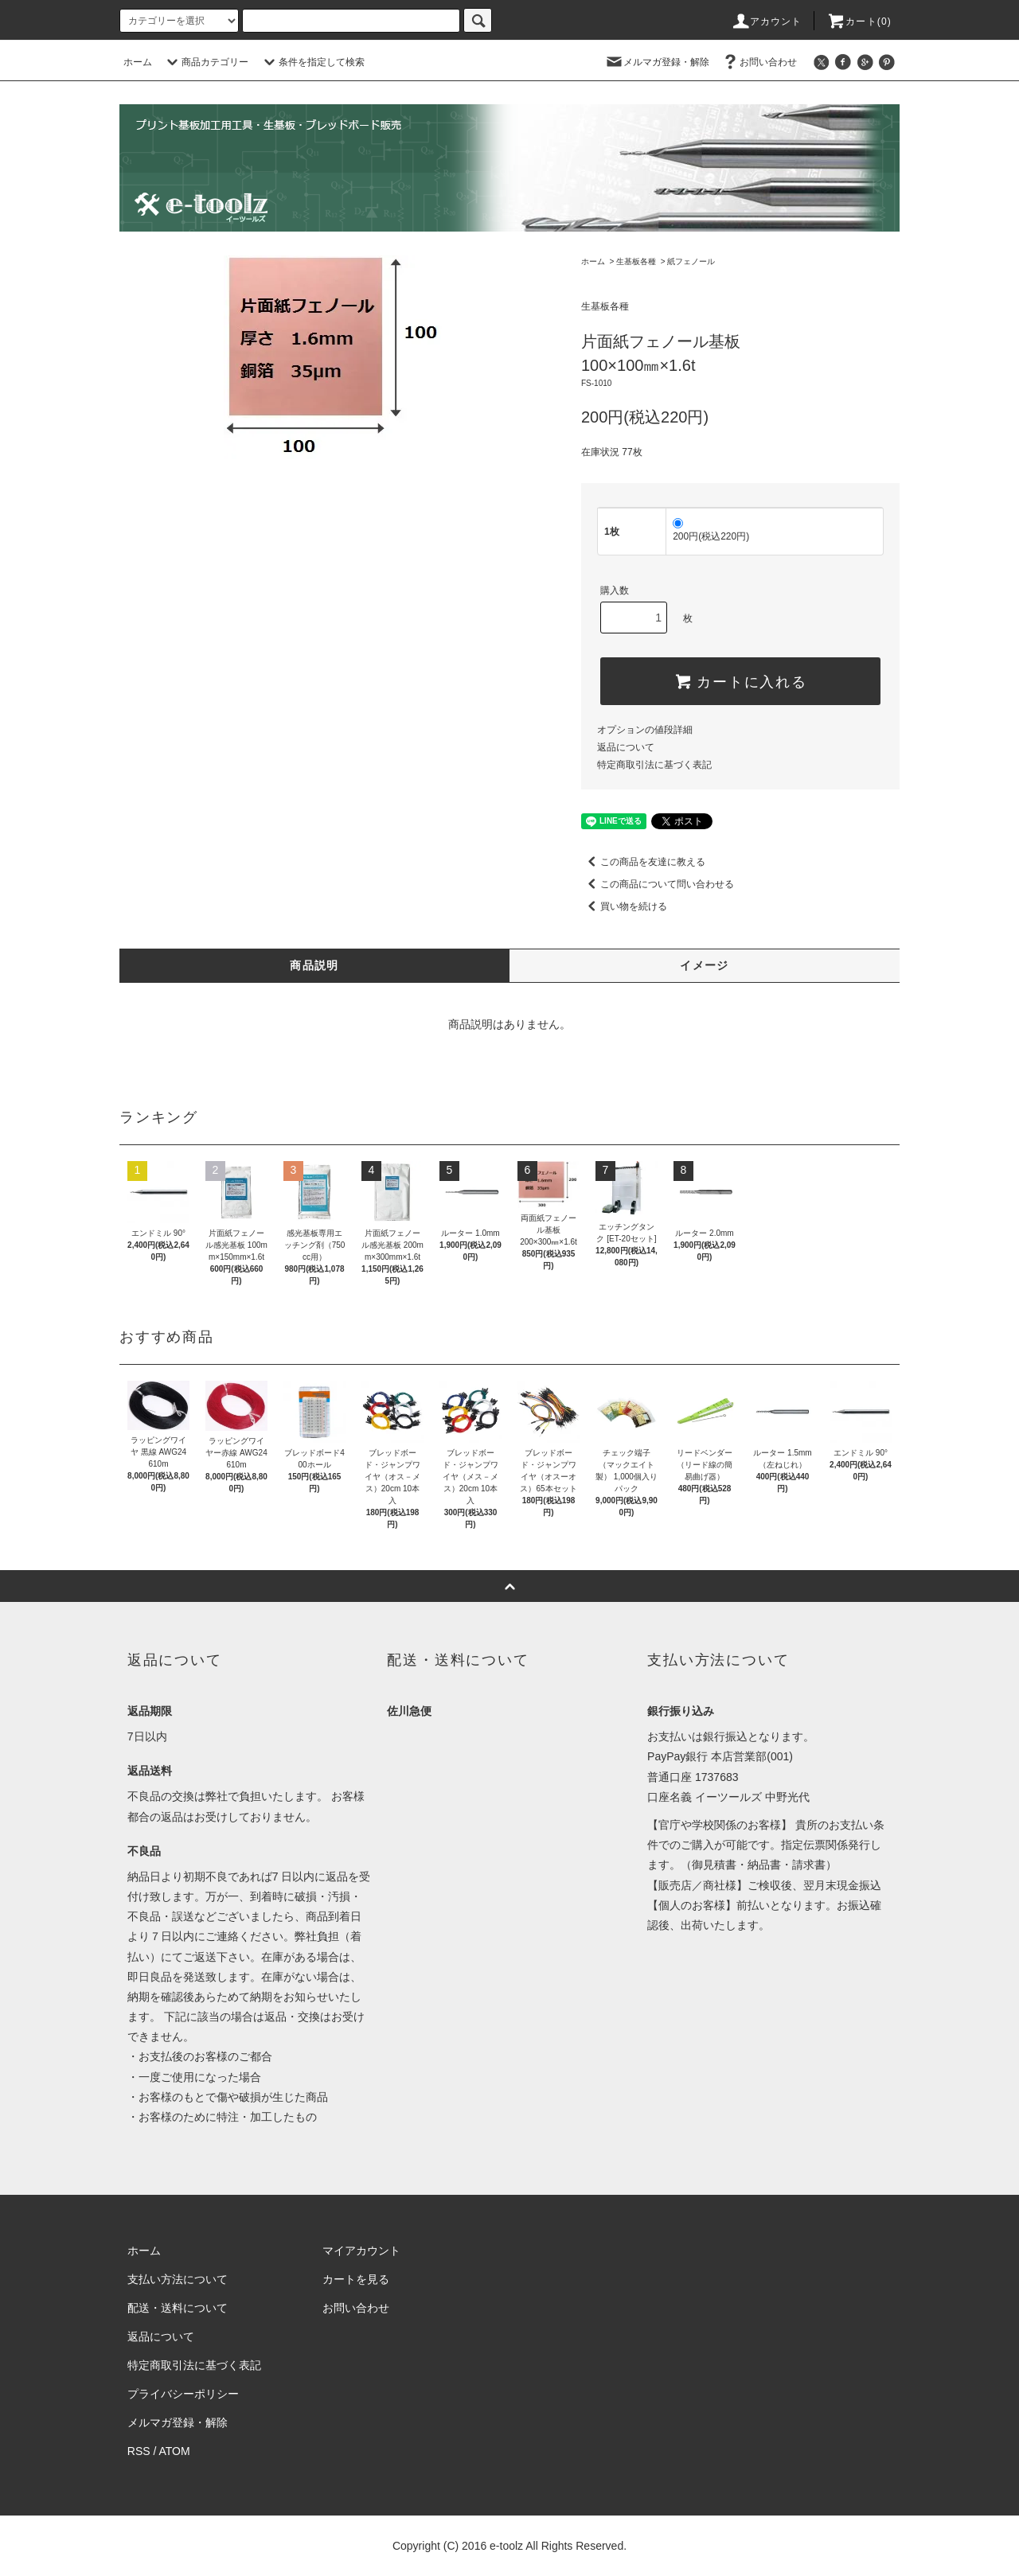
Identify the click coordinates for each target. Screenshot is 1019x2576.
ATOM (174, 2451)
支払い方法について (177, 2279)
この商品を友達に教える (643, 861)
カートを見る (355, 2279)
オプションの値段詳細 (645, 729)
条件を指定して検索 (312, 62)
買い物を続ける (624, 906)
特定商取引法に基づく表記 (654, 764)
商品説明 (314, 965)
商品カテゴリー (205, 62)
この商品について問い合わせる (657, 884)
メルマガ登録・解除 (656, 62)
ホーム (137, 62)
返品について (625, 747)
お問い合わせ (758, 62)
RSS (138, 2451)
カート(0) (859, 21)
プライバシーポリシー (183, 2393)
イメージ (704, 965)
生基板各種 (636, 261)
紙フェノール (691, 261)
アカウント (766, 21)
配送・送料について (177, 2307)
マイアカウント (361, 2250)
